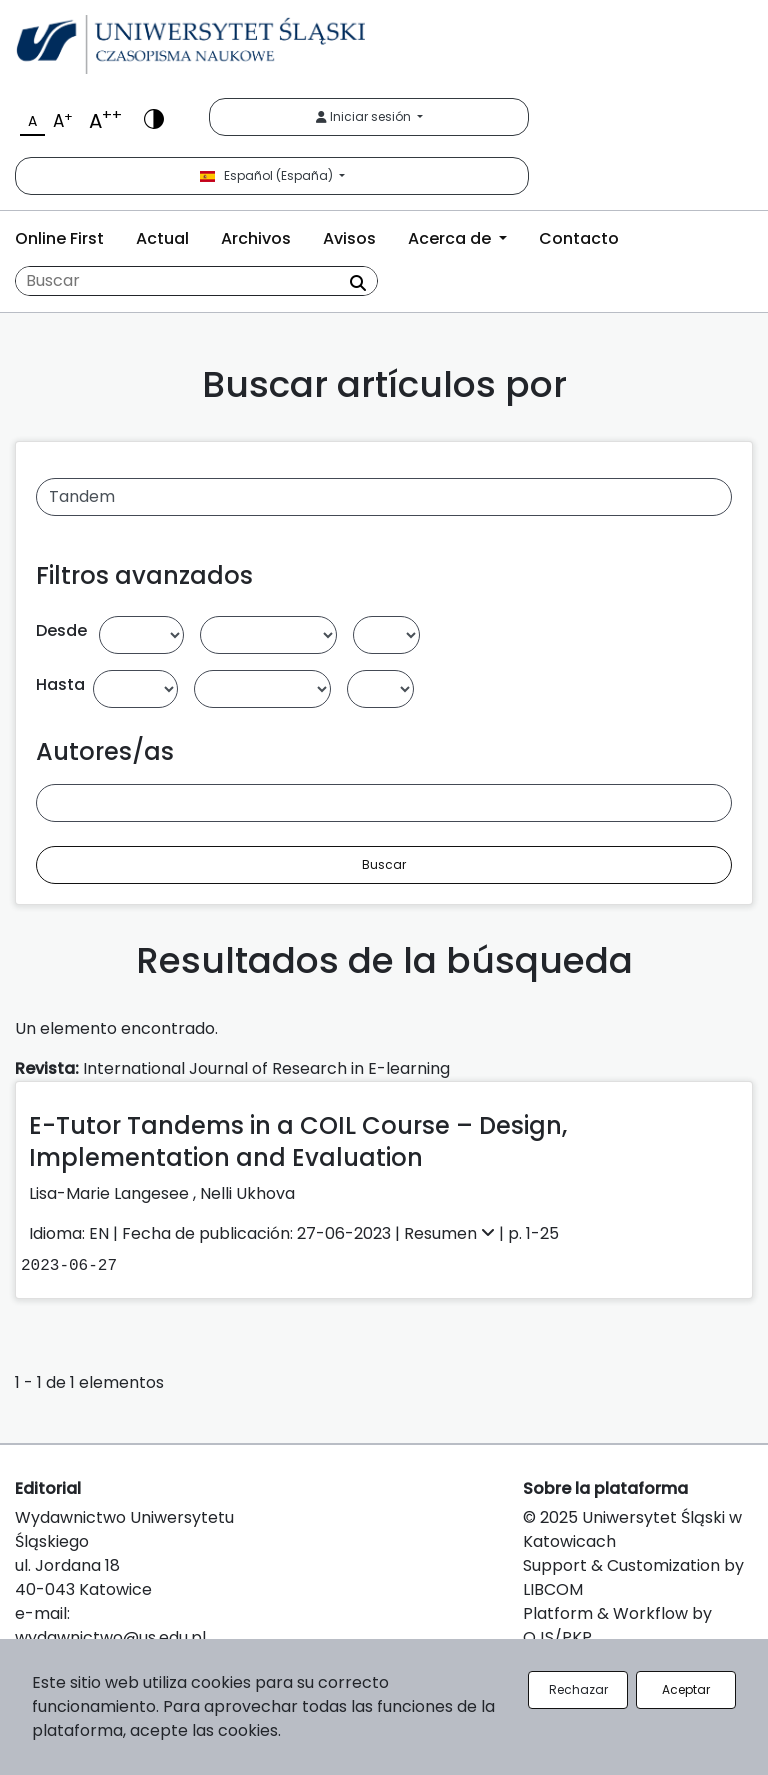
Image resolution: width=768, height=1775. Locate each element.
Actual (162, 238)
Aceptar (686, 1689)
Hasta (60, 684)
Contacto (579, 238)
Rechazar (578, 1689)
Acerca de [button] (451, 238)
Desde (61, 630)
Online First (59, 238)
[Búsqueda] (196, 281)
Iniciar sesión (365, 116)
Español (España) (268, 175)
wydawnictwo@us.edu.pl (110, 1637)
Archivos (256, 238)
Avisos (349, 238)
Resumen (451, 1233)
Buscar (384, 864)
